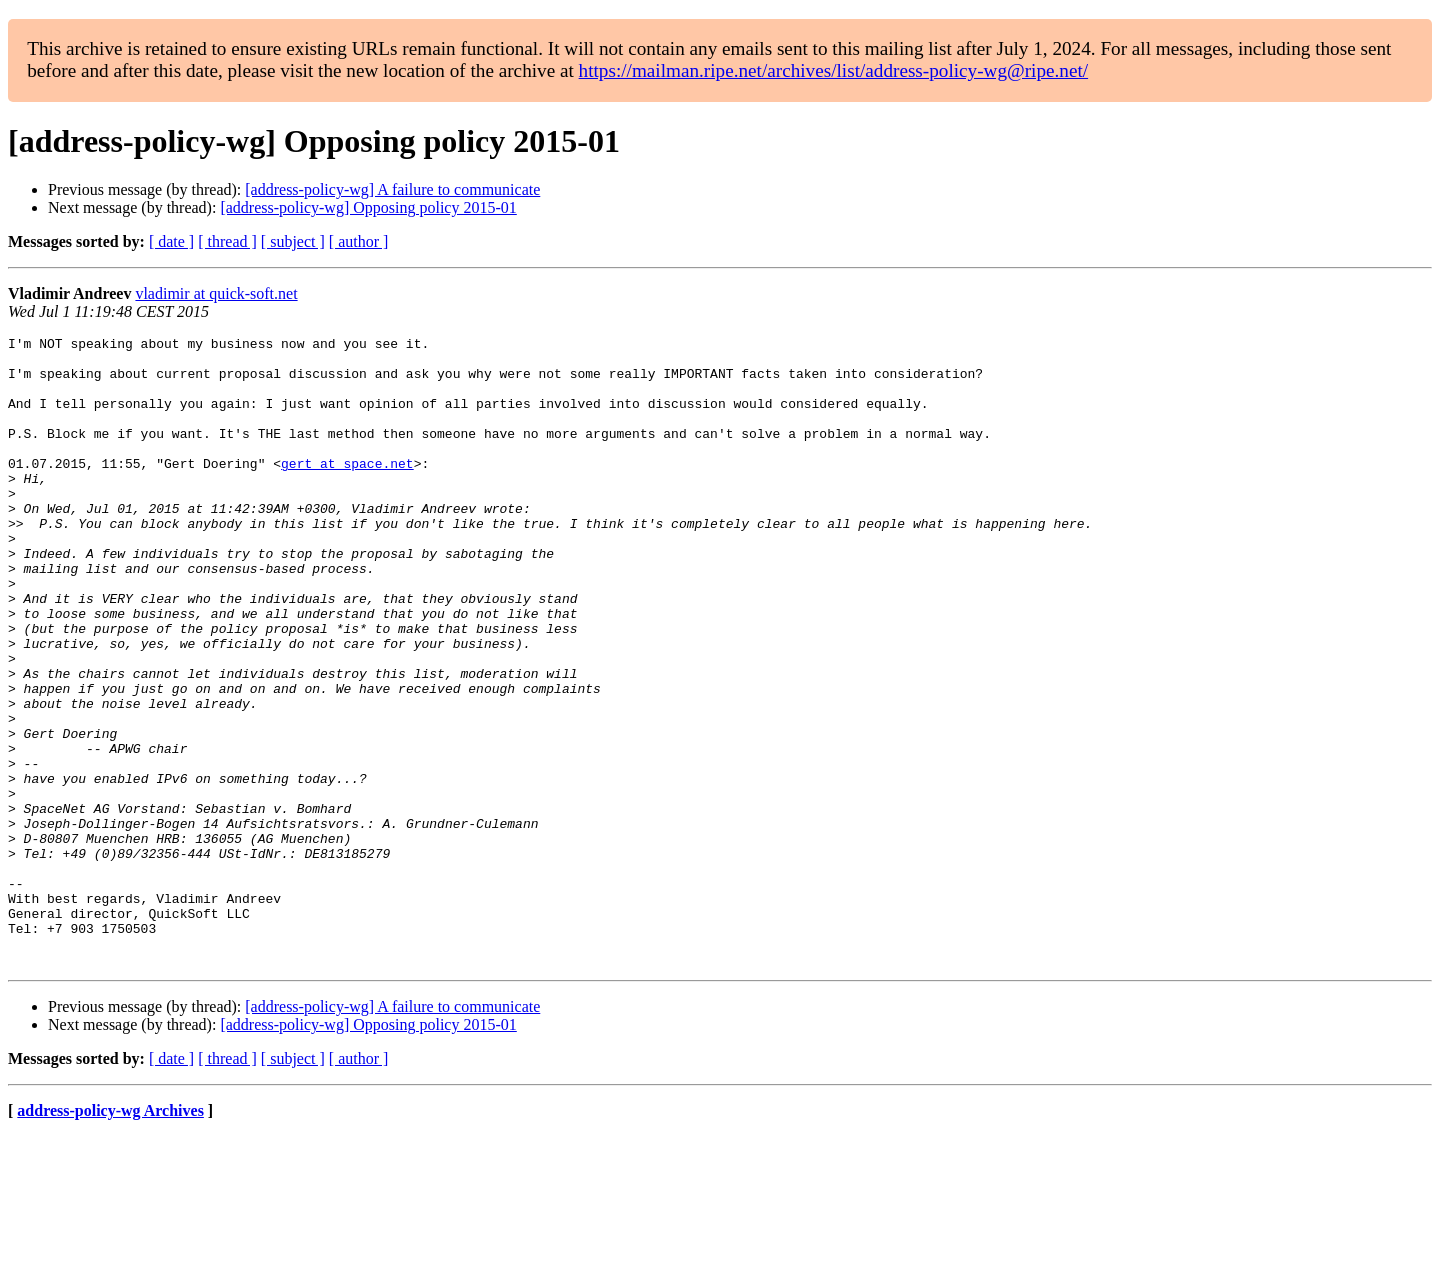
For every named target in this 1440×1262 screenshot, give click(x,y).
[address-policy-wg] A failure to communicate (392, 189)
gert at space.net (347, 490)
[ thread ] (227, 241)
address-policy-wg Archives (110, 1236)
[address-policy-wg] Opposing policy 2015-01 (368, 207)
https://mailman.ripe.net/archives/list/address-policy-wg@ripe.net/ (834, 70)
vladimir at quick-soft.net (216, 293)
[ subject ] (293, 241)
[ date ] (171, 241)
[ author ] (359, 241)
